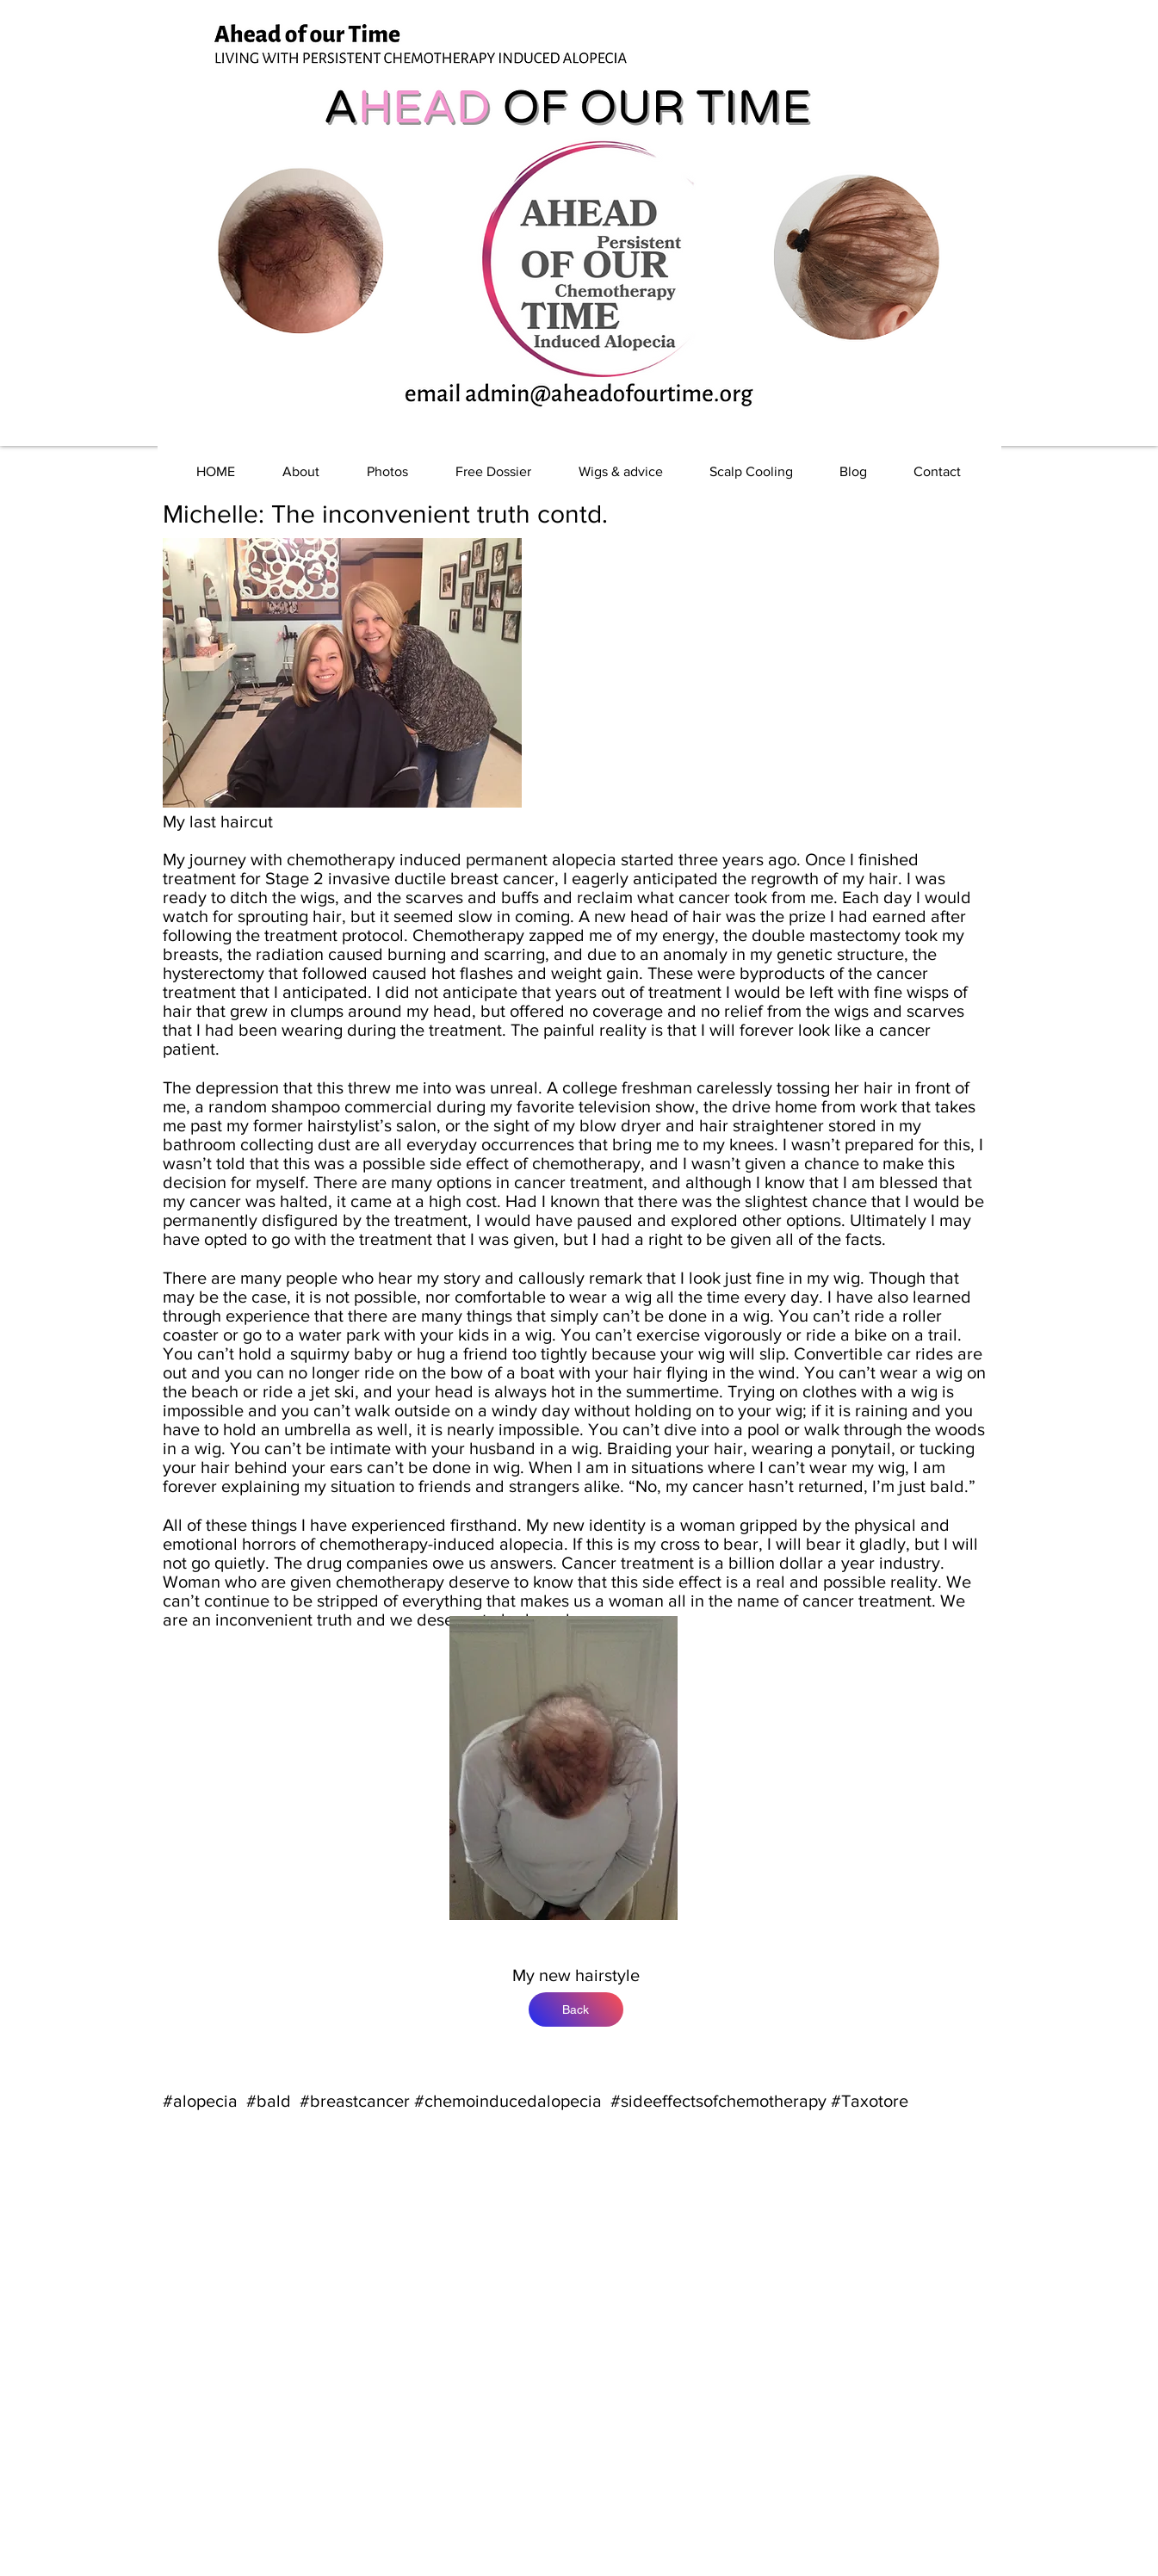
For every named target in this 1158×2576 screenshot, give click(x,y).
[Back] (576, 2009)
